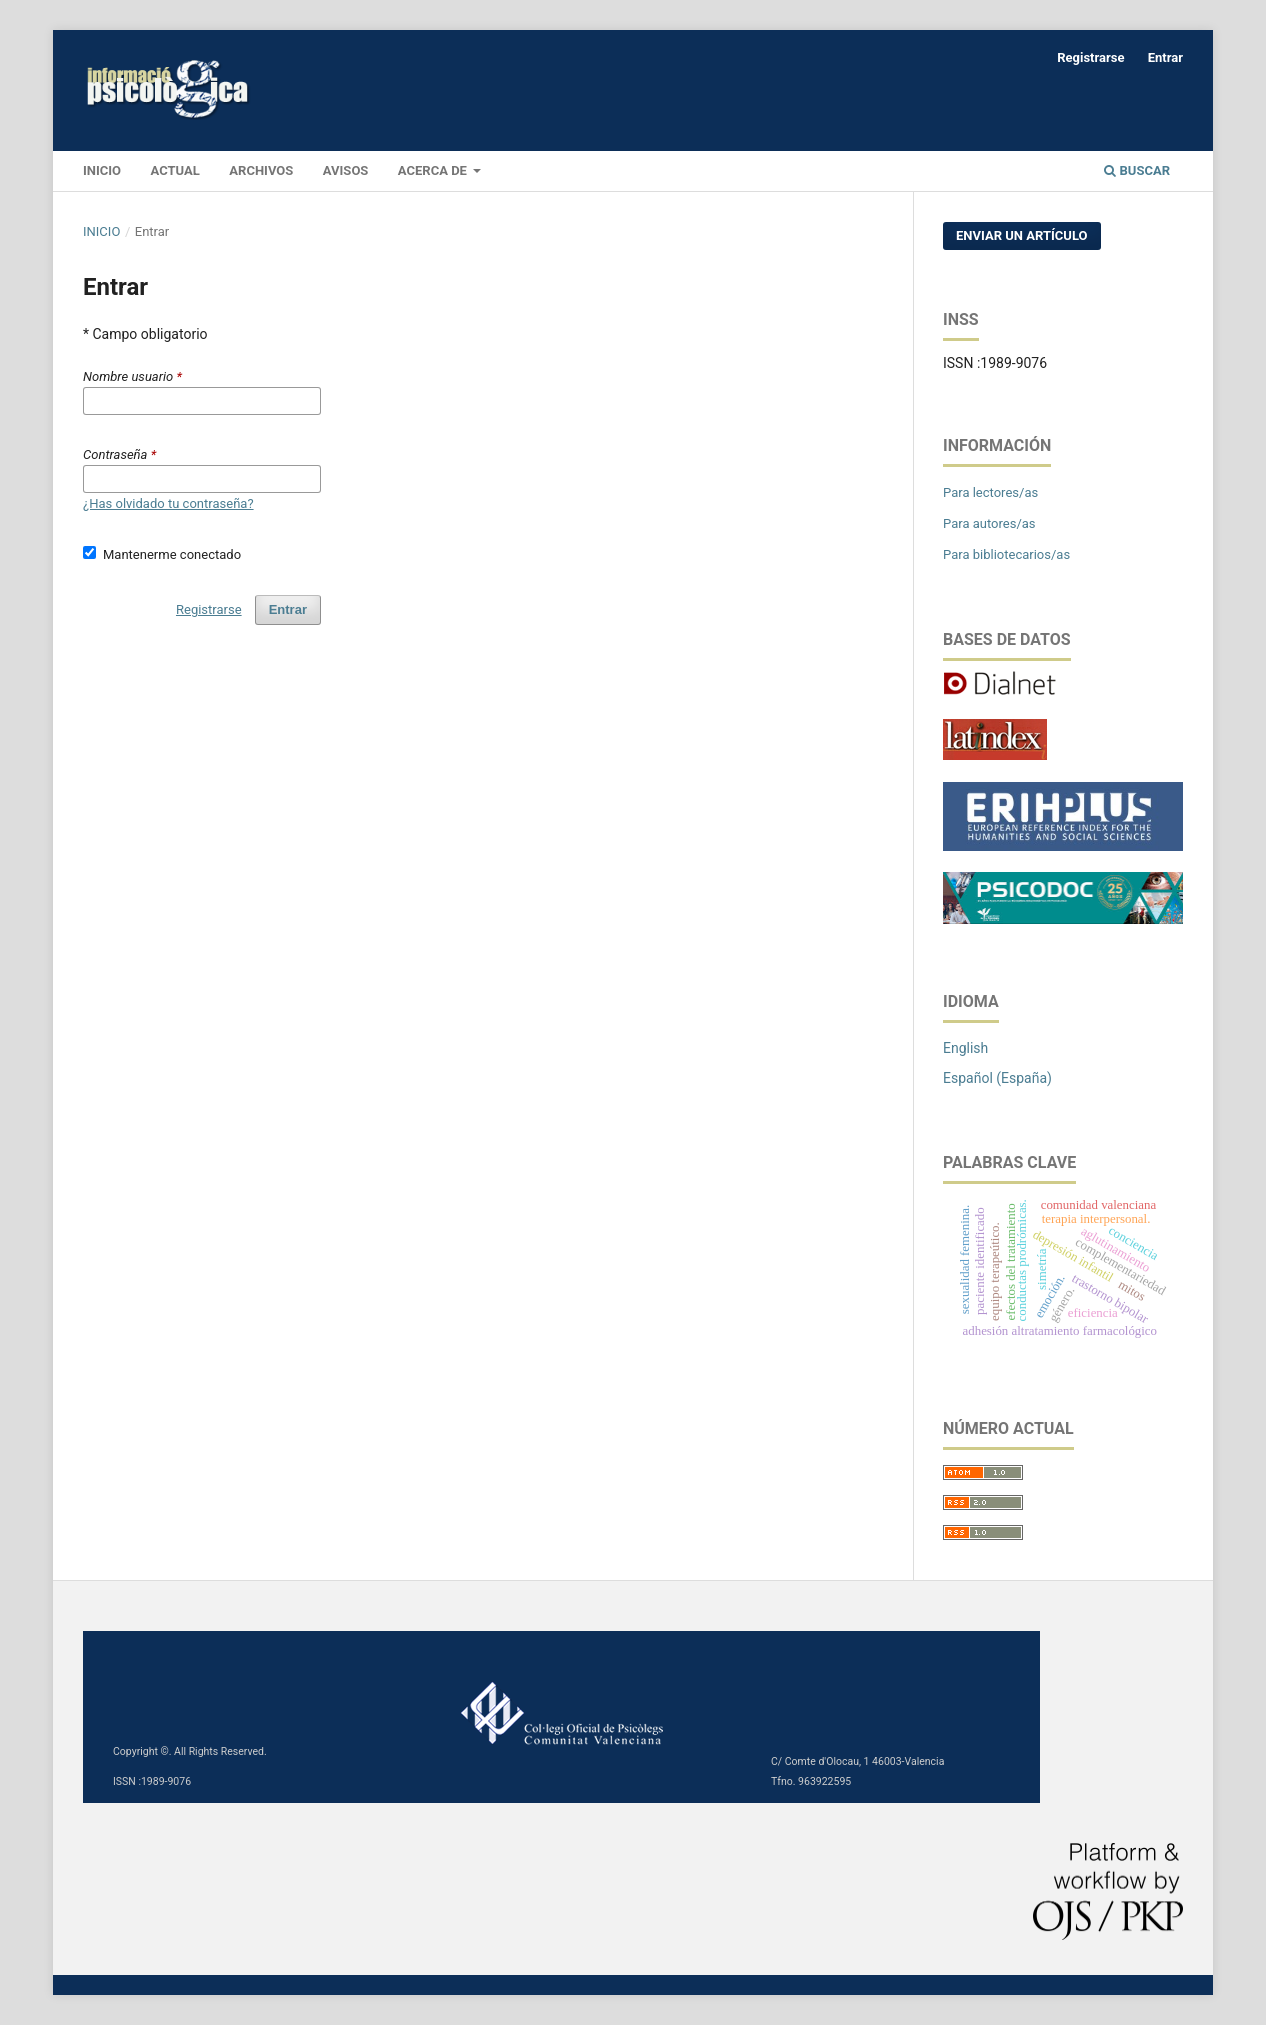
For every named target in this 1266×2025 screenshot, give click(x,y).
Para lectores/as (990, 492)
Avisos (346, 170)
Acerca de (434, 170)
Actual (175, 170)
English (965, 1048)
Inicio (101, 231)
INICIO (102, 170)
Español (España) (997, 1078)
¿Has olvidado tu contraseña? (168, 503)
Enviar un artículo (1022, 235)
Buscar (1137, 170)
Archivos (261, 170)
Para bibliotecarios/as (1006, 554)
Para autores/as (989, 523)
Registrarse (1090, 57)
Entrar (1165, 57)
